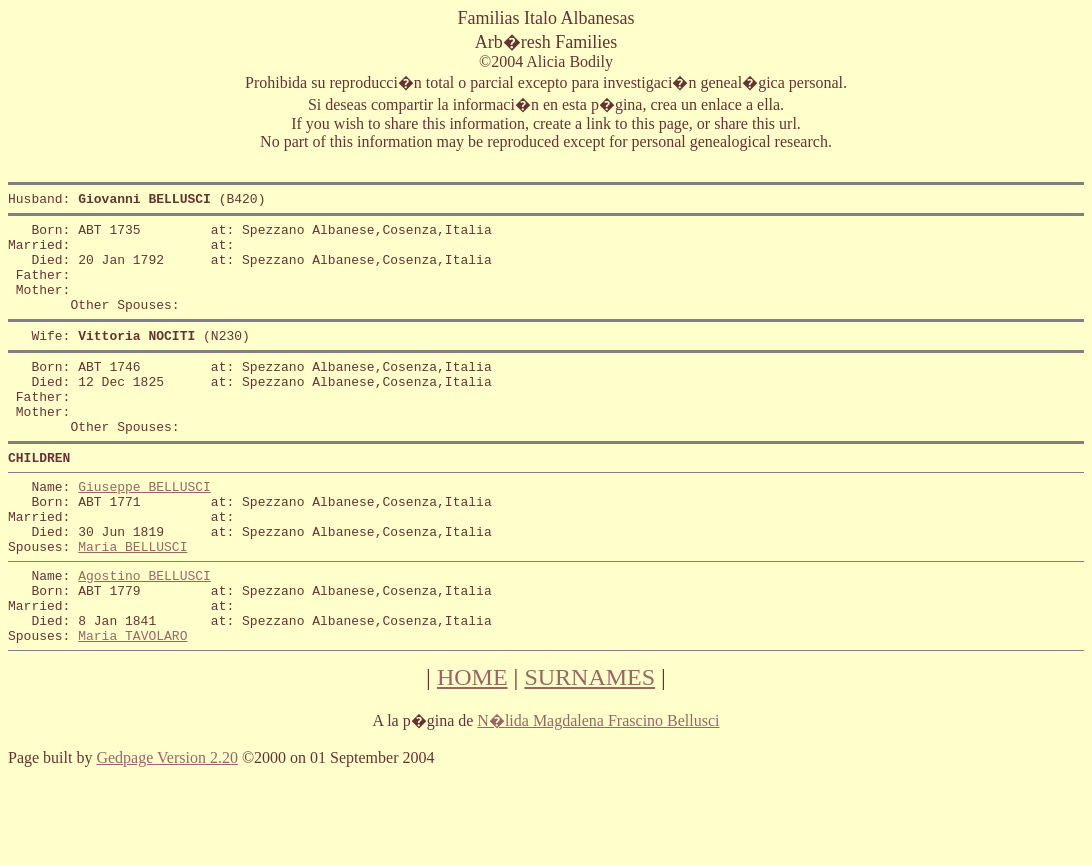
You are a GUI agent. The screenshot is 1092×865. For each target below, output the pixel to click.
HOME (472, 749)
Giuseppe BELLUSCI (144, 531)
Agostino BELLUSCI (144, 635)
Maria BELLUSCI (132, 603)
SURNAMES (589, 749)
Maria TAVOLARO (132, 707)
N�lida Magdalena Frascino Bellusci (598, 792)
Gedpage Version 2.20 (166, 829)
